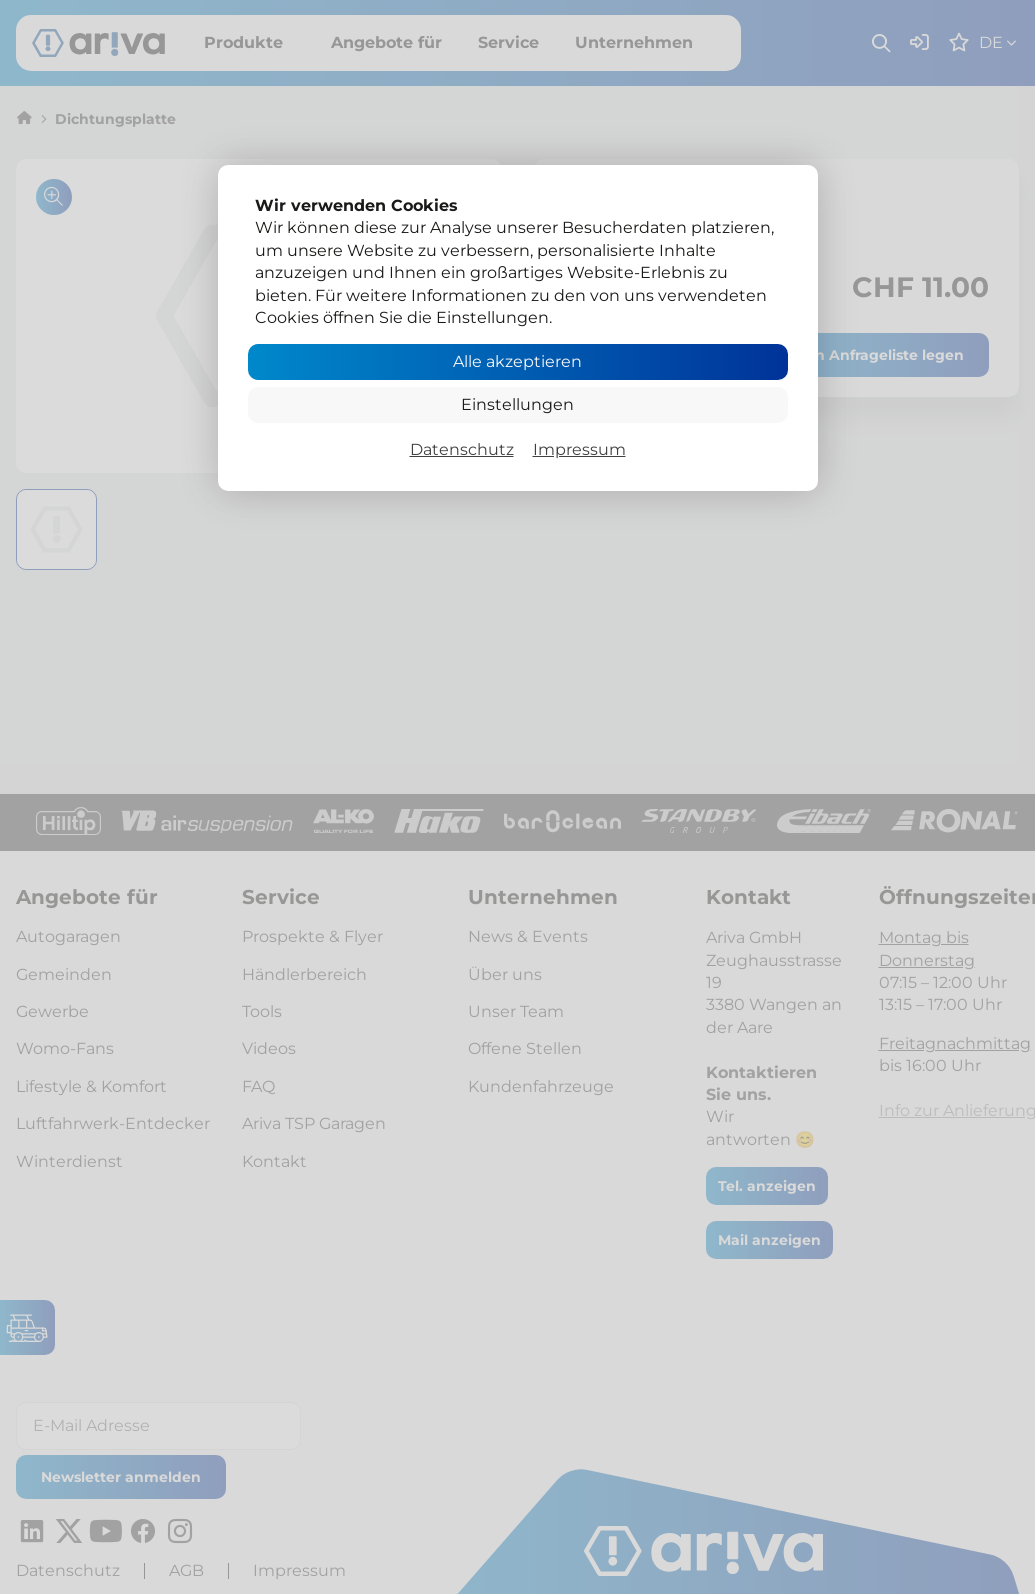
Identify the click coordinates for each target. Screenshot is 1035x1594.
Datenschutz (462, 449)
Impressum (579, 449)
